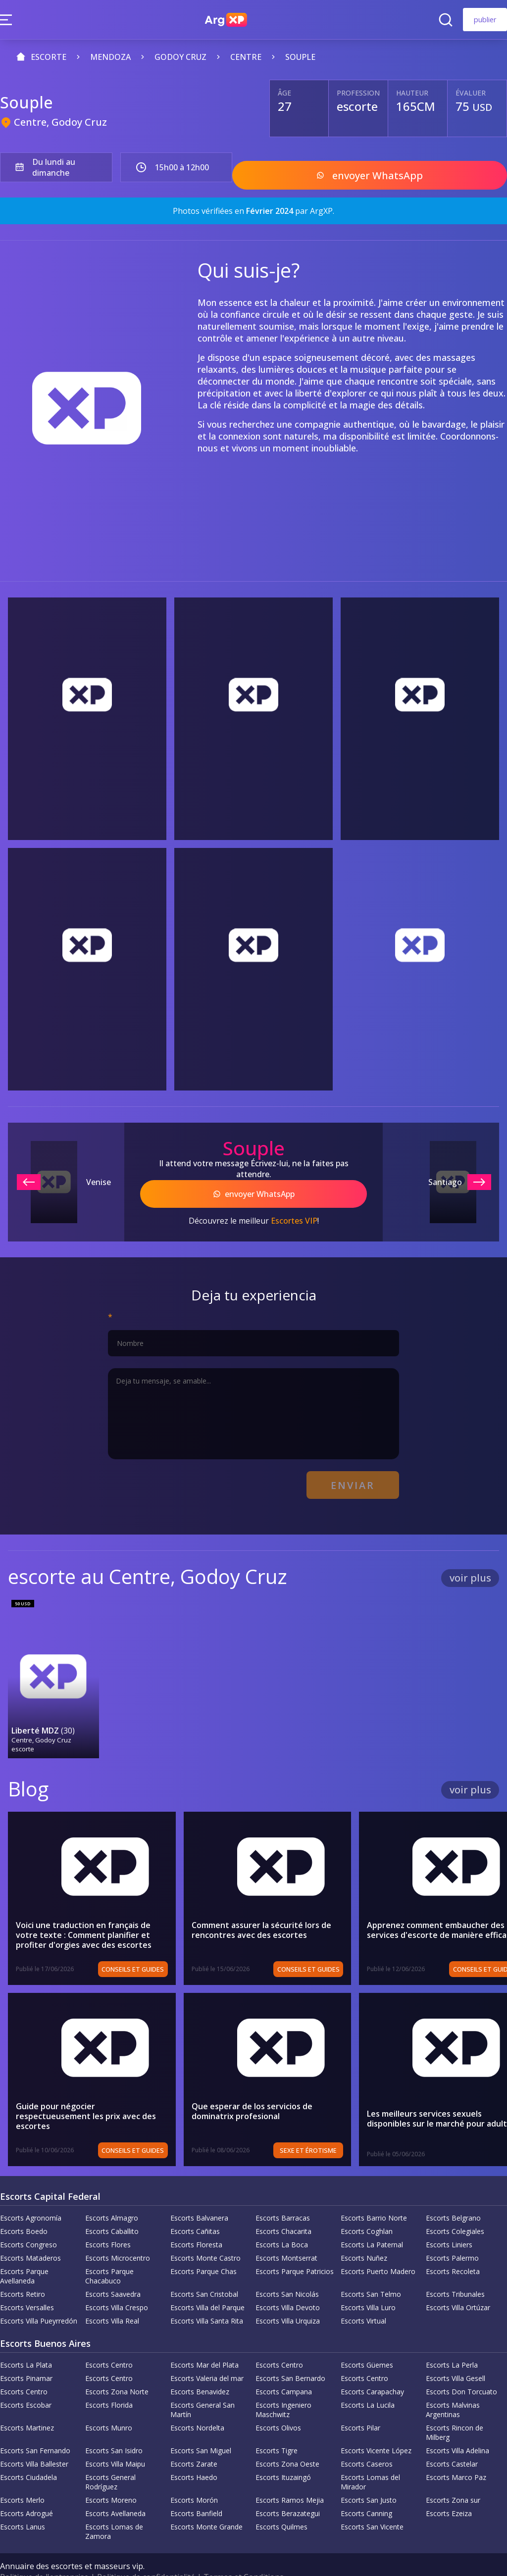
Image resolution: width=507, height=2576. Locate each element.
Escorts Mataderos (30, 2233)
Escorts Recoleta (453, 2246)
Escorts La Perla (452, 2340)
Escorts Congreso (28, 2220)
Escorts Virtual (363, 2296)
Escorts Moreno (111, 2475)
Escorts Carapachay (372, 2367)
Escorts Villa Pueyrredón (38, 2296)
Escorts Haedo (193, 2452)
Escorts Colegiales (455, 2206)
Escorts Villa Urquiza (287, 2296)
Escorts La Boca (281, 2220)
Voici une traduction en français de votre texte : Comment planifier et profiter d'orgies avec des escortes (95, 1910)
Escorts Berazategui (287, 2488)
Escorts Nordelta (197, 2403)
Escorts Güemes (367, 2340)
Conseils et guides (155, 1944)
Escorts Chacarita (283, 2206)
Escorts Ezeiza (449, 2488)
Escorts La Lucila (368, 2380)
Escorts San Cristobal (204, 2269)
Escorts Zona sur (453, 2475)
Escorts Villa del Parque (207, 2282)
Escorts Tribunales (455, 2269)
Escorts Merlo (22, 2475)
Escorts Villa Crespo (116, 2282)
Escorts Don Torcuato (461, 2367)
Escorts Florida (109, 2380)
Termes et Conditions (243, 2552)
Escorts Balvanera (199, 2193)
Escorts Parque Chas (203, 2246)
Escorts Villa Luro (368, 2282)
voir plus (470, 1561)
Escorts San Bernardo (290, 2353)
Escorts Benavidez (199, 2367)
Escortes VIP (294, 1209)
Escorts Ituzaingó (283, 2452)
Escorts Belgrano (453, 2193)
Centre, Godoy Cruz (60, 122)
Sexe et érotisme (353, 2125)
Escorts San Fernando (35, 2425)
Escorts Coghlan (367, 2206)
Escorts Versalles (27, 2282)
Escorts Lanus (22, 2502)
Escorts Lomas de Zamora (114, 2506)
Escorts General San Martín (202, 2385)
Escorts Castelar (452, 2439)
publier (485, 19)
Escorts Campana (283, 2367)
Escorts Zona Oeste (287, 2439)
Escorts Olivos (278, 2403)
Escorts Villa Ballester (34, 2439)
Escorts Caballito (112, 2206)
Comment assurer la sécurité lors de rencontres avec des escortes (284, 1905)
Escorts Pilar (360, 2403)
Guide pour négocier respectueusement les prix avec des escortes (100, 2086)
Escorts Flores (108, 2220)
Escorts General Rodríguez (110, 2457)
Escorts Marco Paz (456, 2452)
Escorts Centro (109, 2340)
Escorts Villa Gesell (455, 2353)
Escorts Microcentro (117, 2233)
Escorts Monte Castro (205, 2233)
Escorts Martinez (27, 2403)
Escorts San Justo (369, 2475)
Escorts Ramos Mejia (289, 2475)
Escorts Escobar (25, 2380)
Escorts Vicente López (376, 2425)
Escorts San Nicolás (287, 2269)
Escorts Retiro (22, 2269)
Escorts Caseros (367, 2439)
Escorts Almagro (111, 2193)
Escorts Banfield (196, 2488)
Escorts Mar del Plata (204, 2340)
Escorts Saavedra (113, 2269)
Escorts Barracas (282, 2193)
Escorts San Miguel (200, 2425)
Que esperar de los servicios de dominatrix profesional (296, 2086)
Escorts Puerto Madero (378, 2246)
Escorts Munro (108, 2403)
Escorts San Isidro (114, 2425)
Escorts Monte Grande (206, 2502)
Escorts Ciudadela (28, 2452)
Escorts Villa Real (112, 2296)
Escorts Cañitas (195, 2206)
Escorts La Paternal (372, 2220)
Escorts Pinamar (26, 2353)
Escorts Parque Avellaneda (24, 2251)
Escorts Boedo (24, 2206)
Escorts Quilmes (281, 2502)
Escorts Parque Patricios (294, 2246)
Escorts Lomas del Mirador (370, 2457)
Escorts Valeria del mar (207, 2353)
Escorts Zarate (193, 2439)
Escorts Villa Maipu (115, 2439)
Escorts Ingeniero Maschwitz (283, 2385)
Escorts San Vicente (372, 2502)
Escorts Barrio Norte (374, 2193)
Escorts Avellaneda (115, 2488)
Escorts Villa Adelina (457, 2425)
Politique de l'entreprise (44, 2552)
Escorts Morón (194, 2475)
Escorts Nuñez (364, 2233)
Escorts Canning (366, 2488)
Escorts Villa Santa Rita (206, 2296)
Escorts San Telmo (371, 2269)
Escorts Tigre (276, 2425)
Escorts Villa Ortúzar (458, 2282)
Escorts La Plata (26, 2340)
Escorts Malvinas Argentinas (453, 2385)
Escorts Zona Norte (117, 2367)
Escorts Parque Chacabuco (109, 2251)
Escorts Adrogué (26, 2488)
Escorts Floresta (196, 2220)
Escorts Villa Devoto (287, 2282)
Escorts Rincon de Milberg (454, 2407)
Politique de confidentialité (146, 2552)
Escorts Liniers (449, 2220)
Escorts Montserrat (286, 2233)
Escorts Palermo (452, 2233)
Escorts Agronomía (30, 2193)
